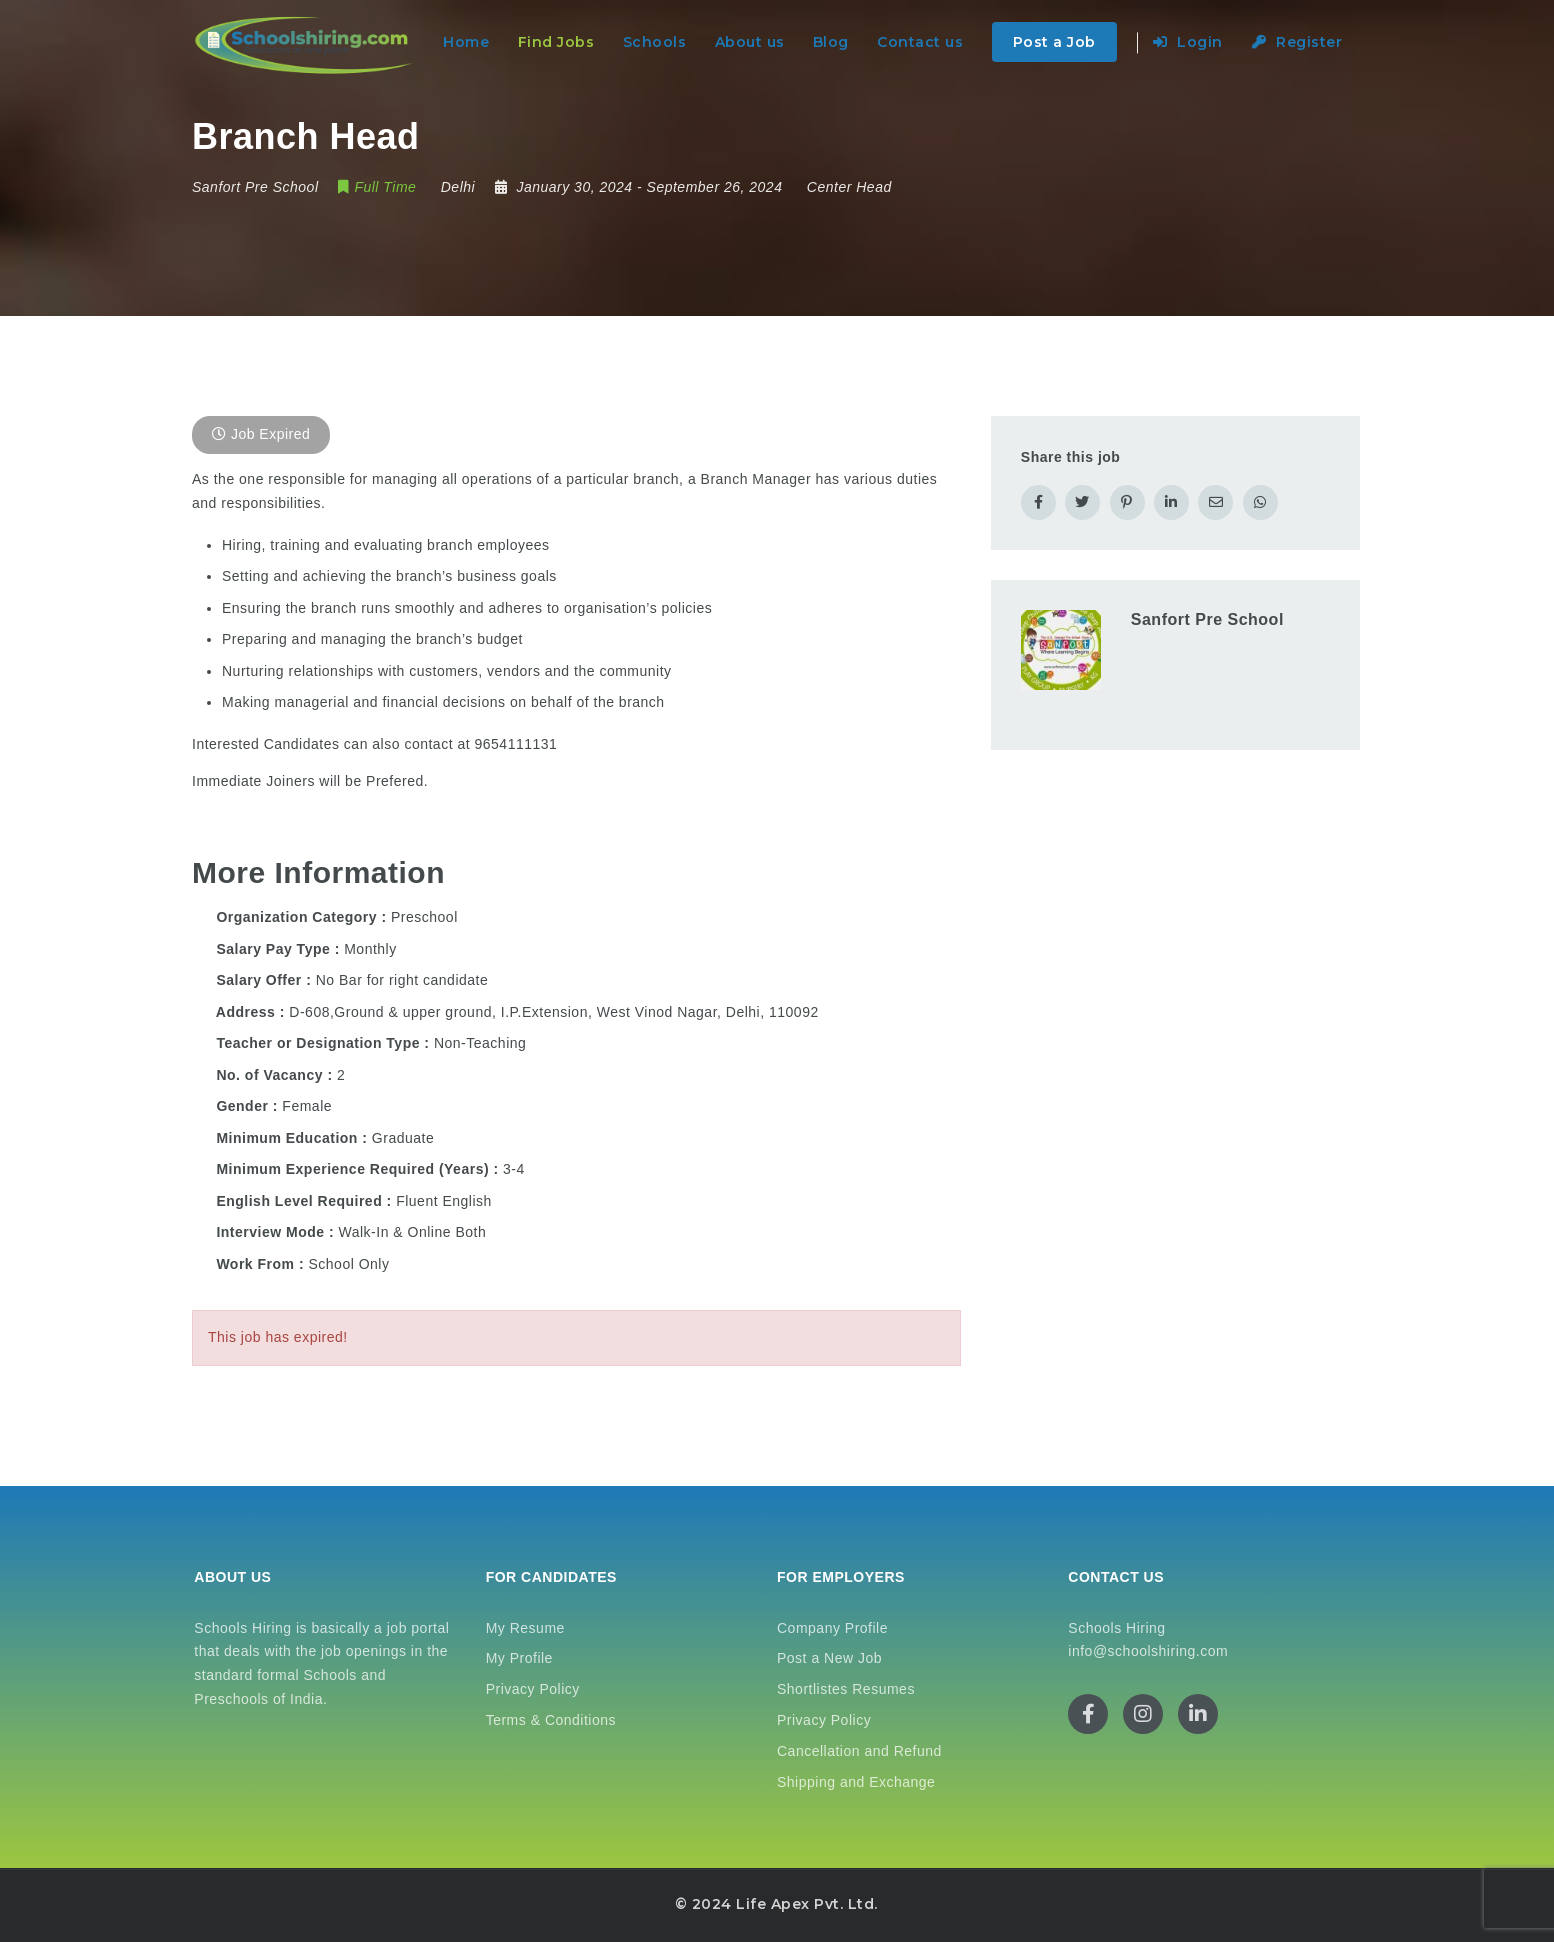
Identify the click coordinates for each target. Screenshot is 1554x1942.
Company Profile (832, 1628)
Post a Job (1054, 42)
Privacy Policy (533, 1689)
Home (466, 42)
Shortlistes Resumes (846, 1689)
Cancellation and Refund (859, 1751)
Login (1188, 42)
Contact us (920, 42)
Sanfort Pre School (1207, 619)
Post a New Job (829, 1658)
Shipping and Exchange (856, 1782)
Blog (831, 42)
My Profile (519, 1658)
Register (1297, 42)
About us (750, 42)
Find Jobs (556, 42)
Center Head (849, 187)
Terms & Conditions (551, 1720)
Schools (655, 42)
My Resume (525, 1628)
